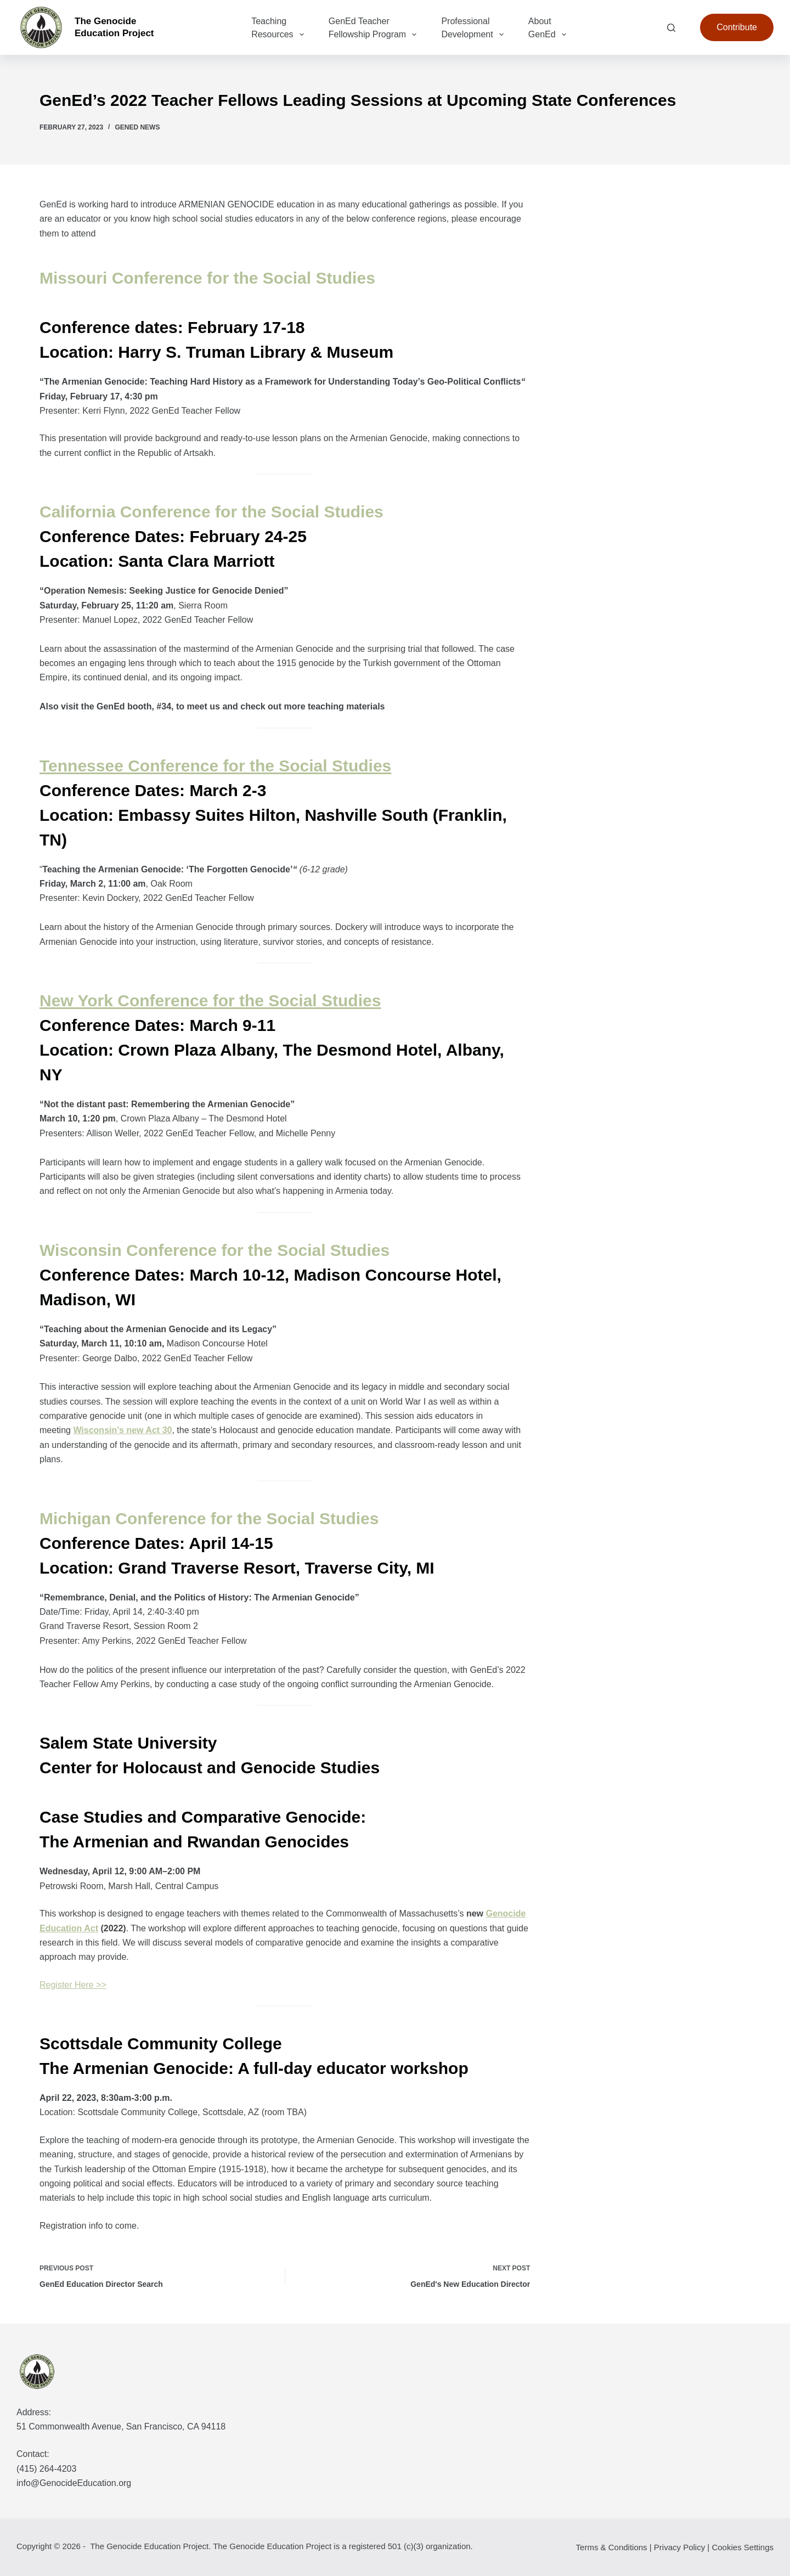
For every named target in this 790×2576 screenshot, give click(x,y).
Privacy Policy (679, 2547)
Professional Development (474, 28)
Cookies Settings (743, 2547)
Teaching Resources (279, 28)
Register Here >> (73, 1984)
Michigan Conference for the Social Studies (209, 1518)
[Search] (671, 28)
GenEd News (137, 127)
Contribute (736, 27)
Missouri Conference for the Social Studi (198, 278)
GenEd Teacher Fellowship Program (375, 28)
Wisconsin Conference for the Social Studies (215, 1250)
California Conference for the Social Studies (211, 512)
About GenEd (549, 28)
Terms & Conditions (611, 2547)
